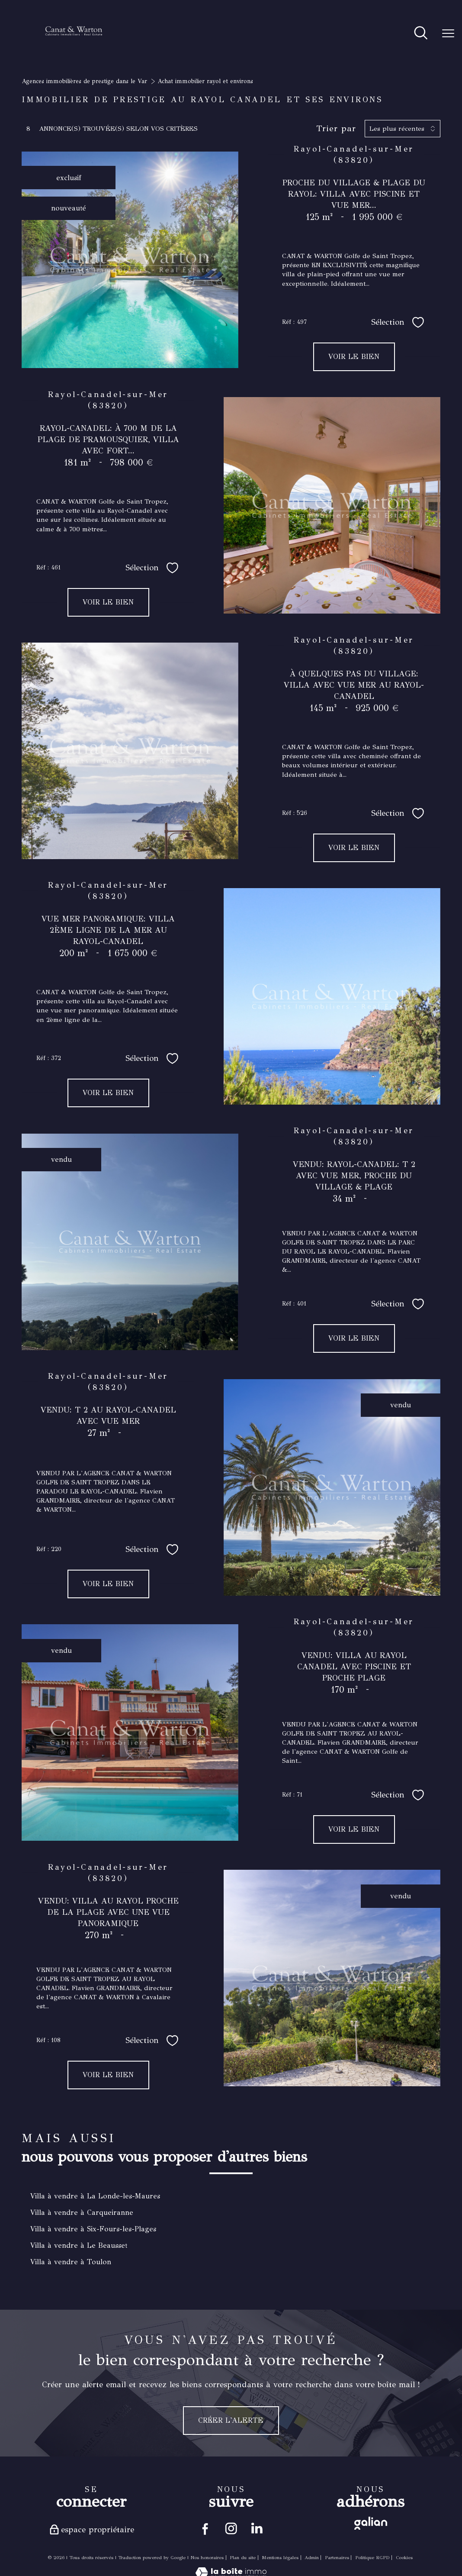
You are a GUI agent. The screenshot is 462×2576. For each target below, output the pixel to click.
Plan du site (243, 2558)
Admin (312, 2558)
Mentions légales (280, 2558)
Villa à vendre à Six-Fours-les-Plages (93, 2228)
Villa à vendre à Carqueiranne (81, 2212)
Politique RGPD (372, 2558)
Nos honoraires (207, 2558)
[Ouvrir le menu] (448, 34)
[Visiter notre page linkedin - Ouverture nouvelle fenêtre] (258, 2528)
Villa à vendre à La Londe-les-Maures (95, 2196)
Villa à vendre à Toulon (70, 2261)
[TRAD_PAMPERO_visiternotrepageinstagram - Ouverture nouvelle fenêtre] (231, 2528)
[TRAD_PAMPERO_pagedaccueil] (73, 46)
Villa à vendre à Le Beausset (78, 2245)
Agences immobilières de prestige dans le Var (84, 81)
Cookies (404, 2558)
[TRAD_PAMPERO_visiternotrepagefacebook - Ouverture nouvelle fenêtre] (204, 2528)
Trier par (336, 128)
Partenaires (337, 2558)
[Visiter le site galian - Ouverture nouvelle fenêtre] (370, 2523)
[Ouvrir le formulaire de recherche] (421, 34)
